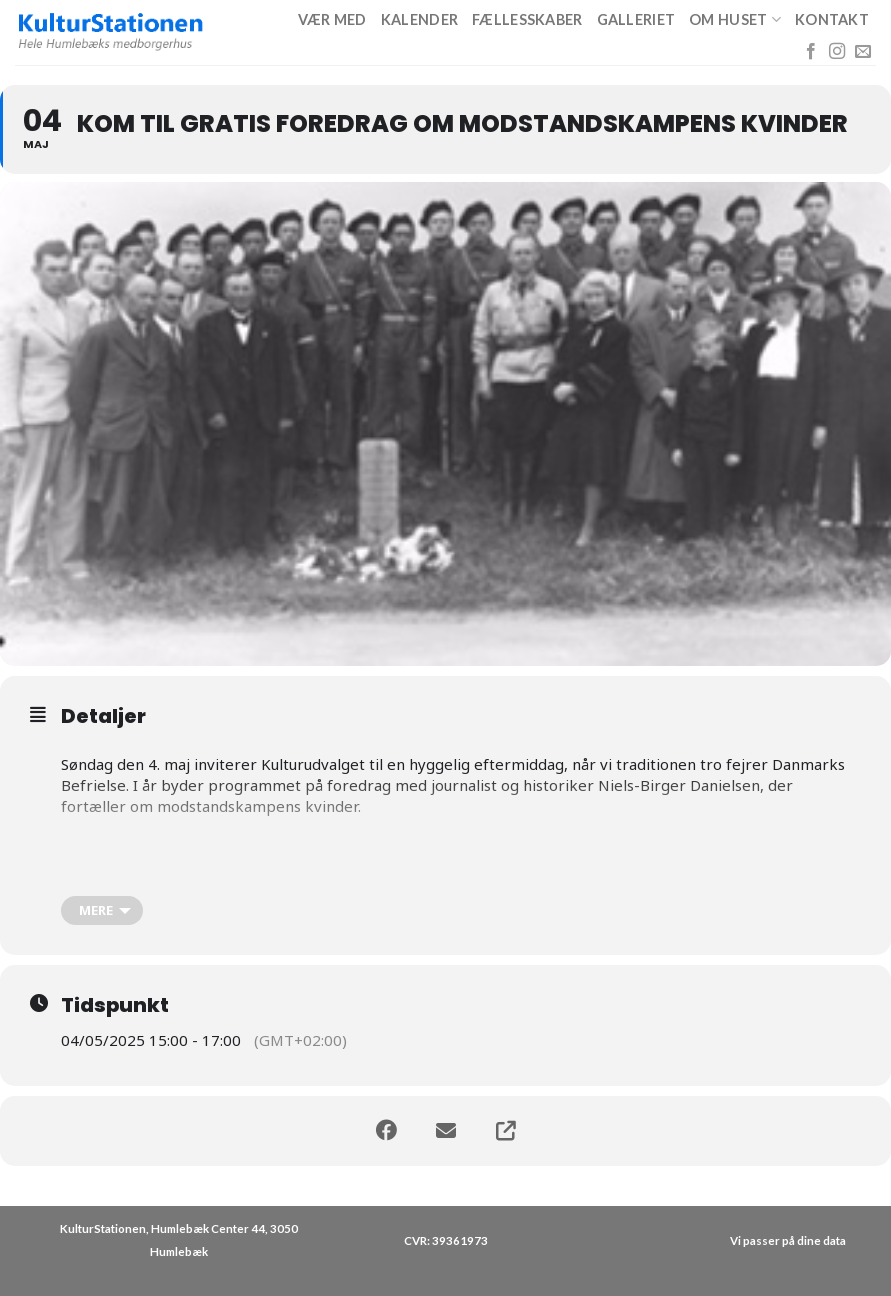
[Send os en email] (863, 52)
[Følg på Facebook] (811, 52)
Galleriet (636, 19)
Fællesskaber (527, 19)
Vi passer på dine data (788, 1240)
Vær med (332, 19)
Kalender (419, 19)
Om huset (735, 19)
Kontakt (832, 19)
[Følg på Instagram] (837, 52)
